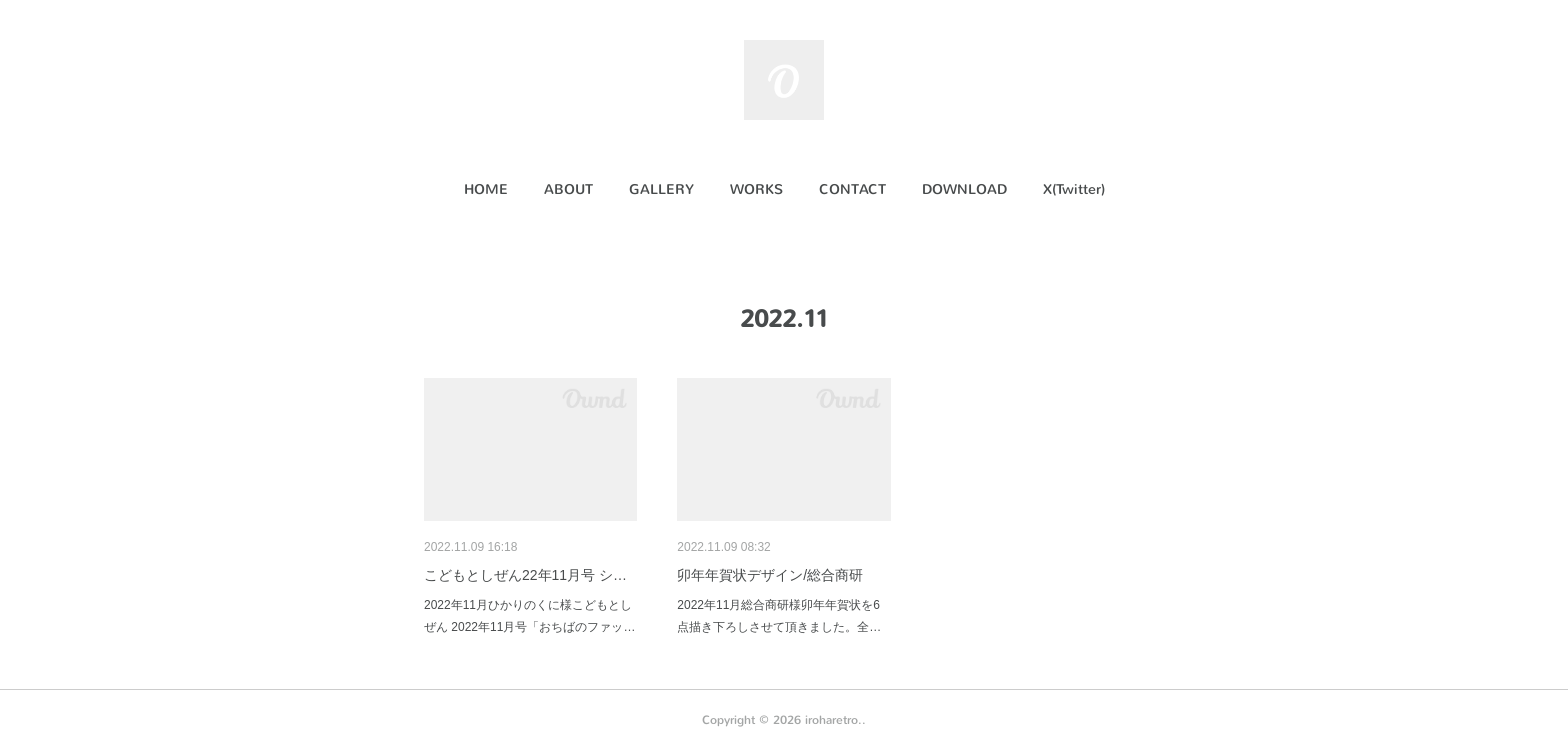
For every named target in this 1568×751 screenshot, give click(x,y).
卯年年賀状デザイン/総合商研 (770, 575)
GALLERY (661, 189)
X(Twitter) (1074, 189)
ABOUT (568, 189)
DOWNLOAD (964, 189)
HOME (486, 189)
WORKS (756, 189)
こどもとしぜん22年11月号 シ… (525, 575)
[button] (486, 190)
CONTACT (852, 189)
